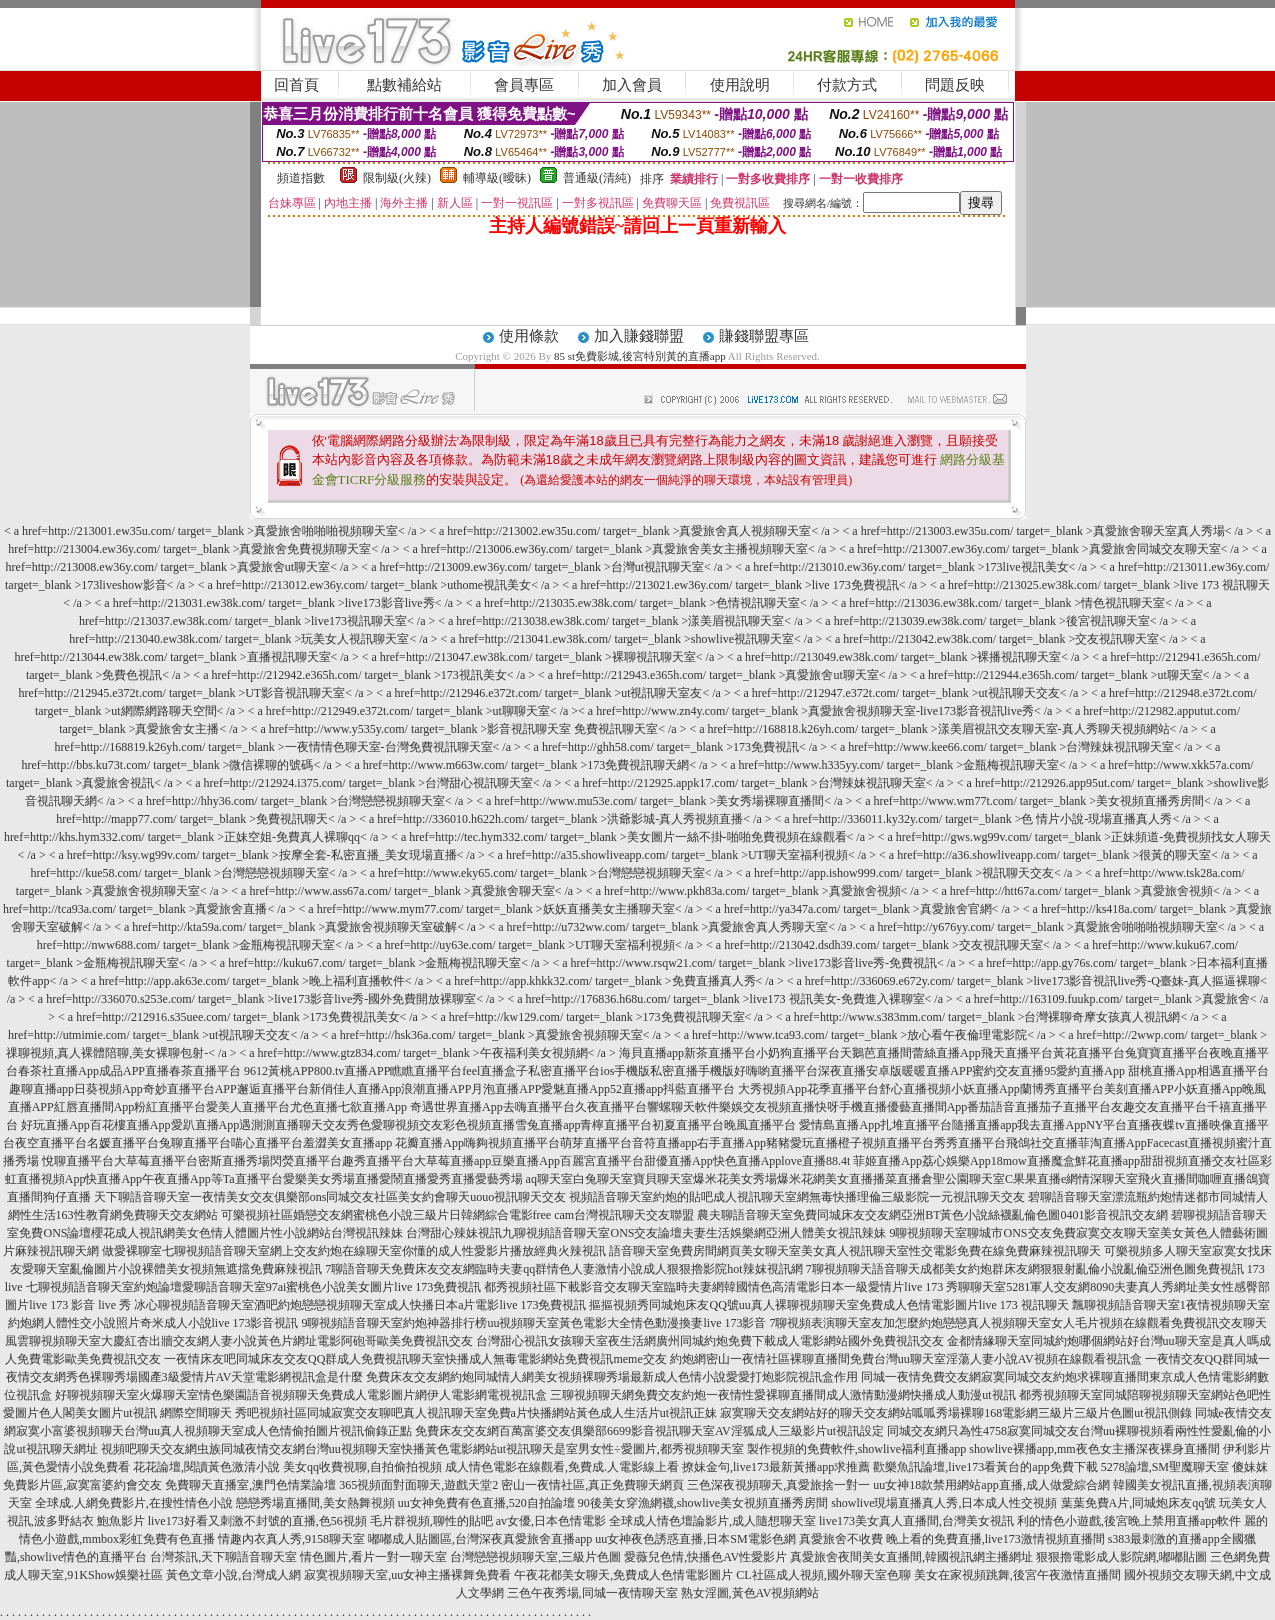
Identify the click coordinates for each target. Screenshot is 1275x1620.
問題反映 (955, 85)
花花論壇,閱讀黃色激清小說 (206, 1467)
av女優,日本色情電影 (551, 1521)
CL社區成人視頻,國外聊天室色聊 (823, 1575)
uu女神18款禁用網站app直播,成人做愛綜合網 (991, 1485)
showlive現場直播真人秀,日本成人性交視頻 (944, 1503)
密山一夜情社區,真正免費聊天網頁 (592, 1485)
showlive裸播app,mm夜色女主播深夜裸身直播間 (1094, 1449)
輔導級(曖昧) (497, 178)
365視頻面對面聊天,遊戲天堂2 (418, 1485)
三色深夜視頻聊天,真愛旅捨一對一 (778, 1485)
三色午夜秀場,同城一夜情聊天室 (592, 1593)
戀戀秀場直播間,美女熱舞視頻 (315, 1503)
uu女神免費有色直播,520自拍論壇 (486, 1503)
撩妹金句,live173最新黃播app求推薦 (776, 1467)
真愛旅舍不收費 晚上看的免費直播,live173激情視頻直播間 (952, 1539)
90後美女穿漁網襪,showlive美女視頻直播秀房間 (703, 1503)
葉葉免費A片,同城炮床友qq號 (1139, 1503)
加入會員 (632, 85)
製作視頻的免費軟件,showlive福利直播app (857, 1449)
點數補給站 (404, 85)
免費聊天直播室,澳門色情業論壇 (250, 1485)
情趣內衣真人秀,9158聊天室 (291, 1539)
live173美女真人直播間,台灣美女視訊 (916, 1521)
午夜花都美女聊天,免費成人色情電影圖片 (623, 1575)
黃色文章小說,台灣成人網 (233, 1575)
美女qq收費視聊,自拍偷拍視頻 (362, 1467)
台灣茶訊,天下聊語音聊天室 (223, 1557)
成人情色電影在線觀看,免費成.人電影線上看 (562, 1467)
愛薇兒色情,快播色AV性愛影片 (705, 1557)
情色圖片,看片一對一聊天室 (373, 1557)
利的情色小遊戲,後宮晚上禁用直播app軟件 (1129, 1521)
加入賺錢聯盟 (639, 336)
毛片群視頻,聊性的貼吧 (431, 1521)
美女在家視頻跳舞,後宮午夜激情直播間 (1017, 1575)
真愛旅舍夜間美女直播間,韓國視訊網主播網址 (911, 1557)
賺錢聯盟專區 (764, 336)
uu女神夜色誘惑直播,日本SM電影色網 (695, 1539)
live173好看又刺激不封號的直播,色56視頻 (257, 1521)
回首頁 (296, 85)
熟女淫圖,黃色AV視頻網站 (750, 1593)
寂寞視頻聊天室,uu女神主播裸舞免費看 (407, 1575)
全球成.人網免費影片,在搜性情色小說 (134, 1503)
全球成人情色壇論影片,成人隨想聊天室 (712, 1521)
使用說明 (740, 85)
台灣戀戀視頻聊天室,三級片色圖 (535, 1557)
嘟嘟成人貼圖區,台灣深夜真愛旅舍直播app (480, 1539)
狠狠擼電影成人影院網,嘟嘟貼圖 (1121, 1557)
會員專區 (524, 85)
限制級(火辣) (397, 178)
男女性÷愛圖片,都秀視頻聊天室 (661, 1449)
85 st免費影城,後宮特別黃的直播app (640, 356)
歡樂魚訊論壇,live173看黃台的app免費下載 (985, 1467)
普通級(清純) (597, 178)
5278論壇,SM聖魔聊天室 (1165, 1467)
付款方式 (847, 85)
